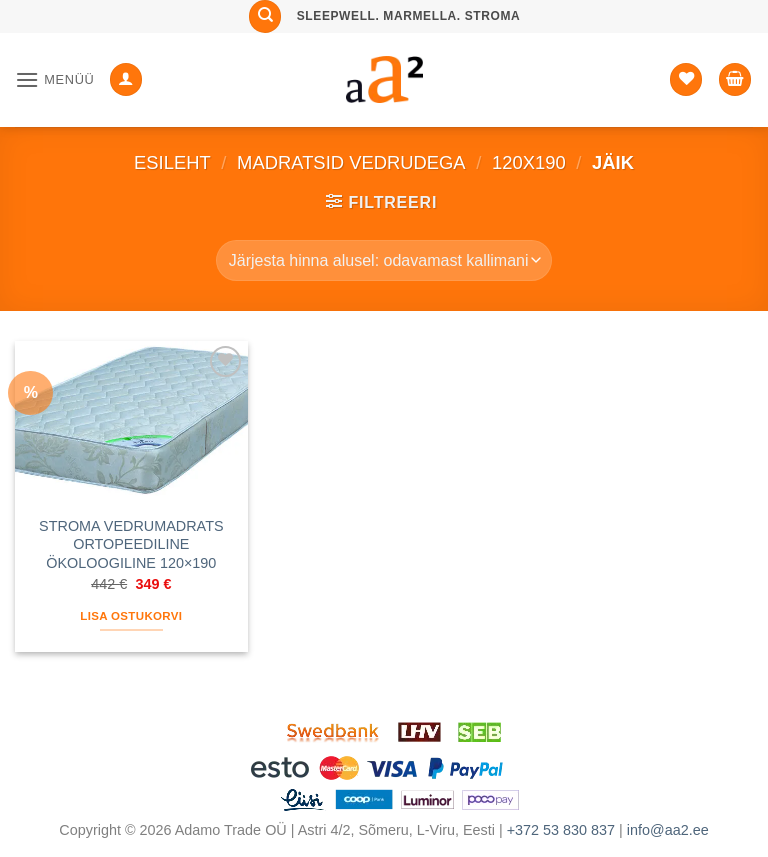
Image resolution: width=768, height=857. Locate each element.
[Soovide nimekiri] (686, 79)
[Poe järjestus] (384, 260)
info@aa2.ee (668, 830)
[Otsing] (265, 16)
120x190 (529, 162)
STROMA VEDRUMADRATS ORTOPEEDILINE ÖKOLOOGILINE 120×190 (131, 544)
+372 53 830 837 (561, 830)
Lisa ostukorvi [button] (131, 616)
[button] (54, 79)
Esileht (172, 162)
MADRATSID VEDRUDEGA (351, 162)
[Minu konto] (126, 79)
